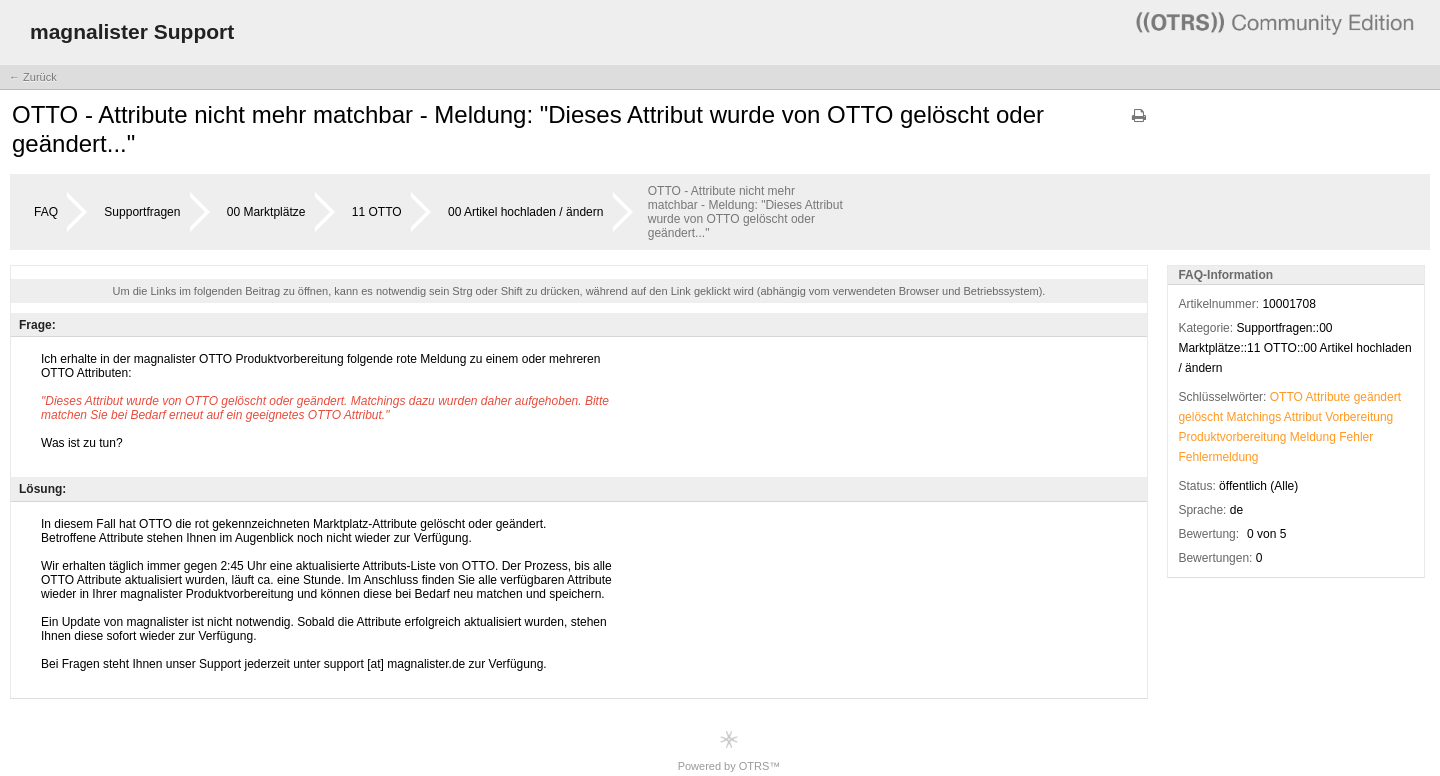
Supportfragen (142, 212)
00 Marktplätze (266, 212)
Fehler (1356, 437)
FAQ (46, 212)
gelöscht (1200, 417)
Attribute (1328, 397)
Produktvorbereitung (1232, 437)
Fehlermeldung (1218, 457)
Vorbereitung (1359, 417)
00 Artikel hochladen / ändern (525, 212)
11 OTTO (377, 212)
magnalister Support (132, 31)
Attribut (1303, 417)
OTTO (1286, 397)
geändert (1377, 397)
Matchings (1253, 417)
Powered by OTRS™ (729, 750)
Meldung (1313, 437)
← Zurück (33, 77)
